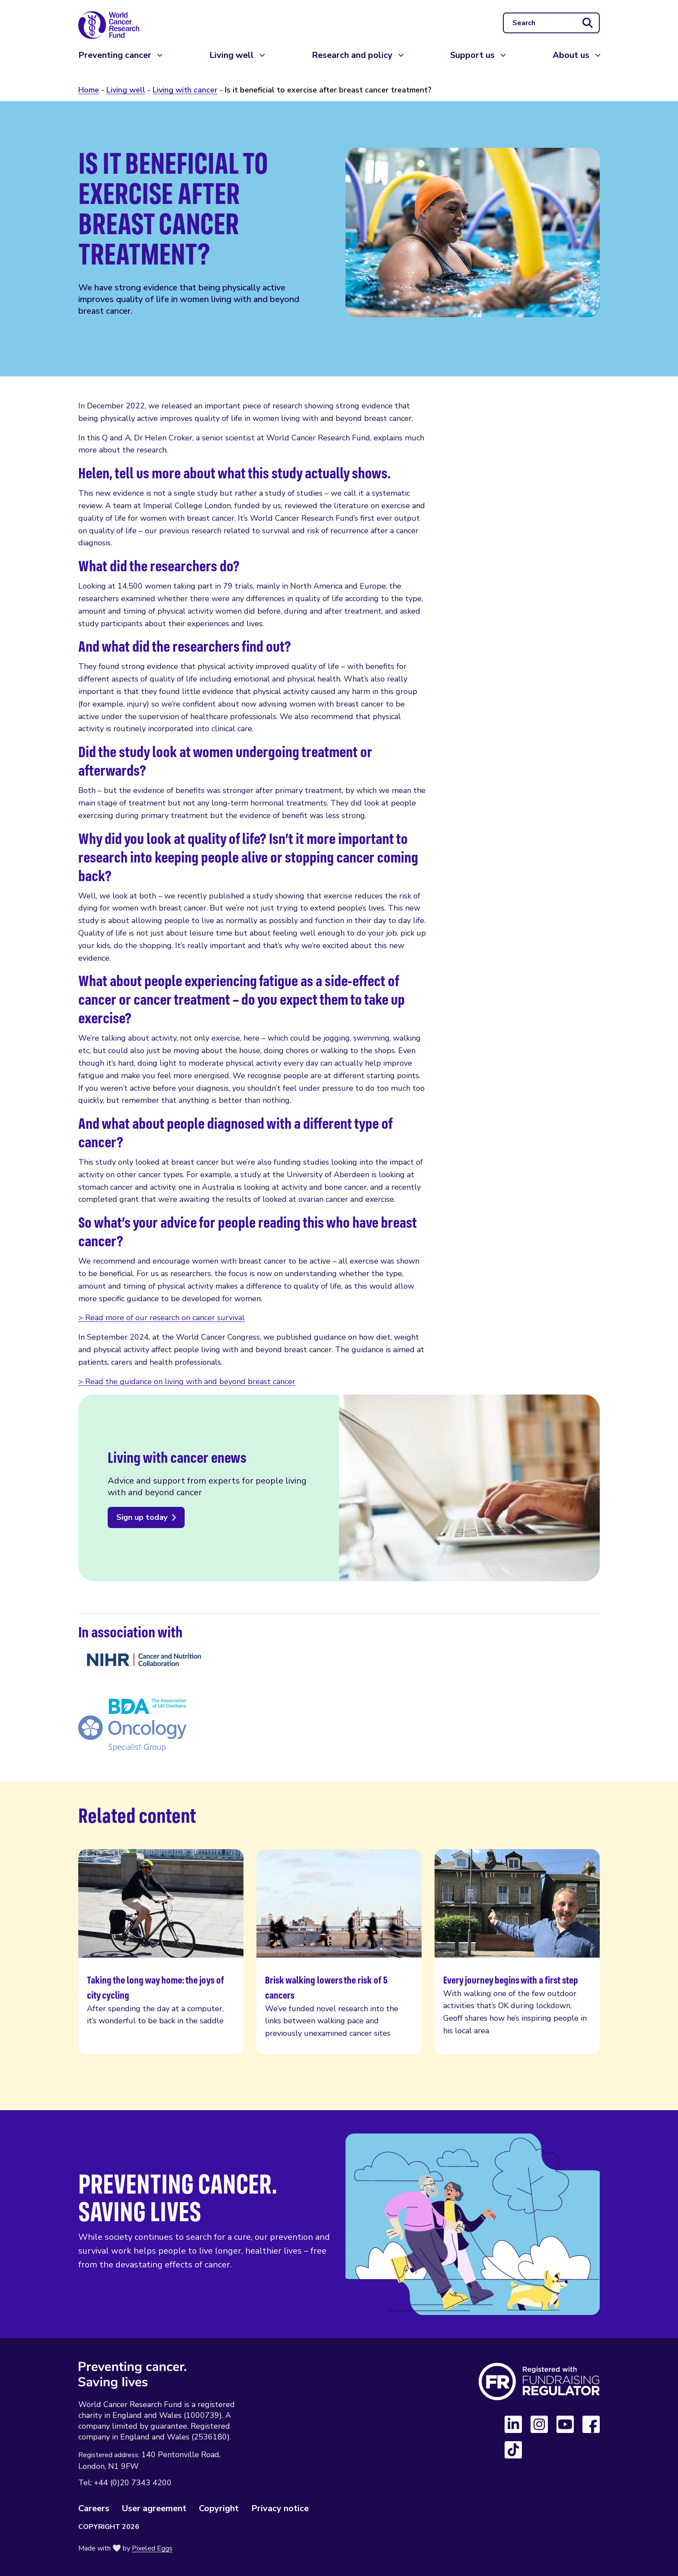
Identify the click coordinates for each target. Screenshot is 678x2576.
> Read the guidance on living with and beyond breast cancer (186, 1381)
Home (88, 90)
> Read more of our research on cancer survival (161, 1317)
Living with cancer (185, 90)
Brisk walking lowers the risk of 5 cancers (339, 1951)
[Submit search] (588, 28)
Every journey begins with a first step (517, 1951)
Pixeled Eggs (152, 2548)
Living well (231, 64)
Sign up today (141, 1517)
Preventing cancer (114, 64)
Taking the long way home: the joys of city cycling (160, 1951)
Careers (93, 2508)
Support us (472, 64)
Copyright (219, 2508)
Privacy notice (280, 2508)
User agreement (154, 2508)
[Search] (551, 28)
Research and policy (352, 64)
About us (571, 64)
